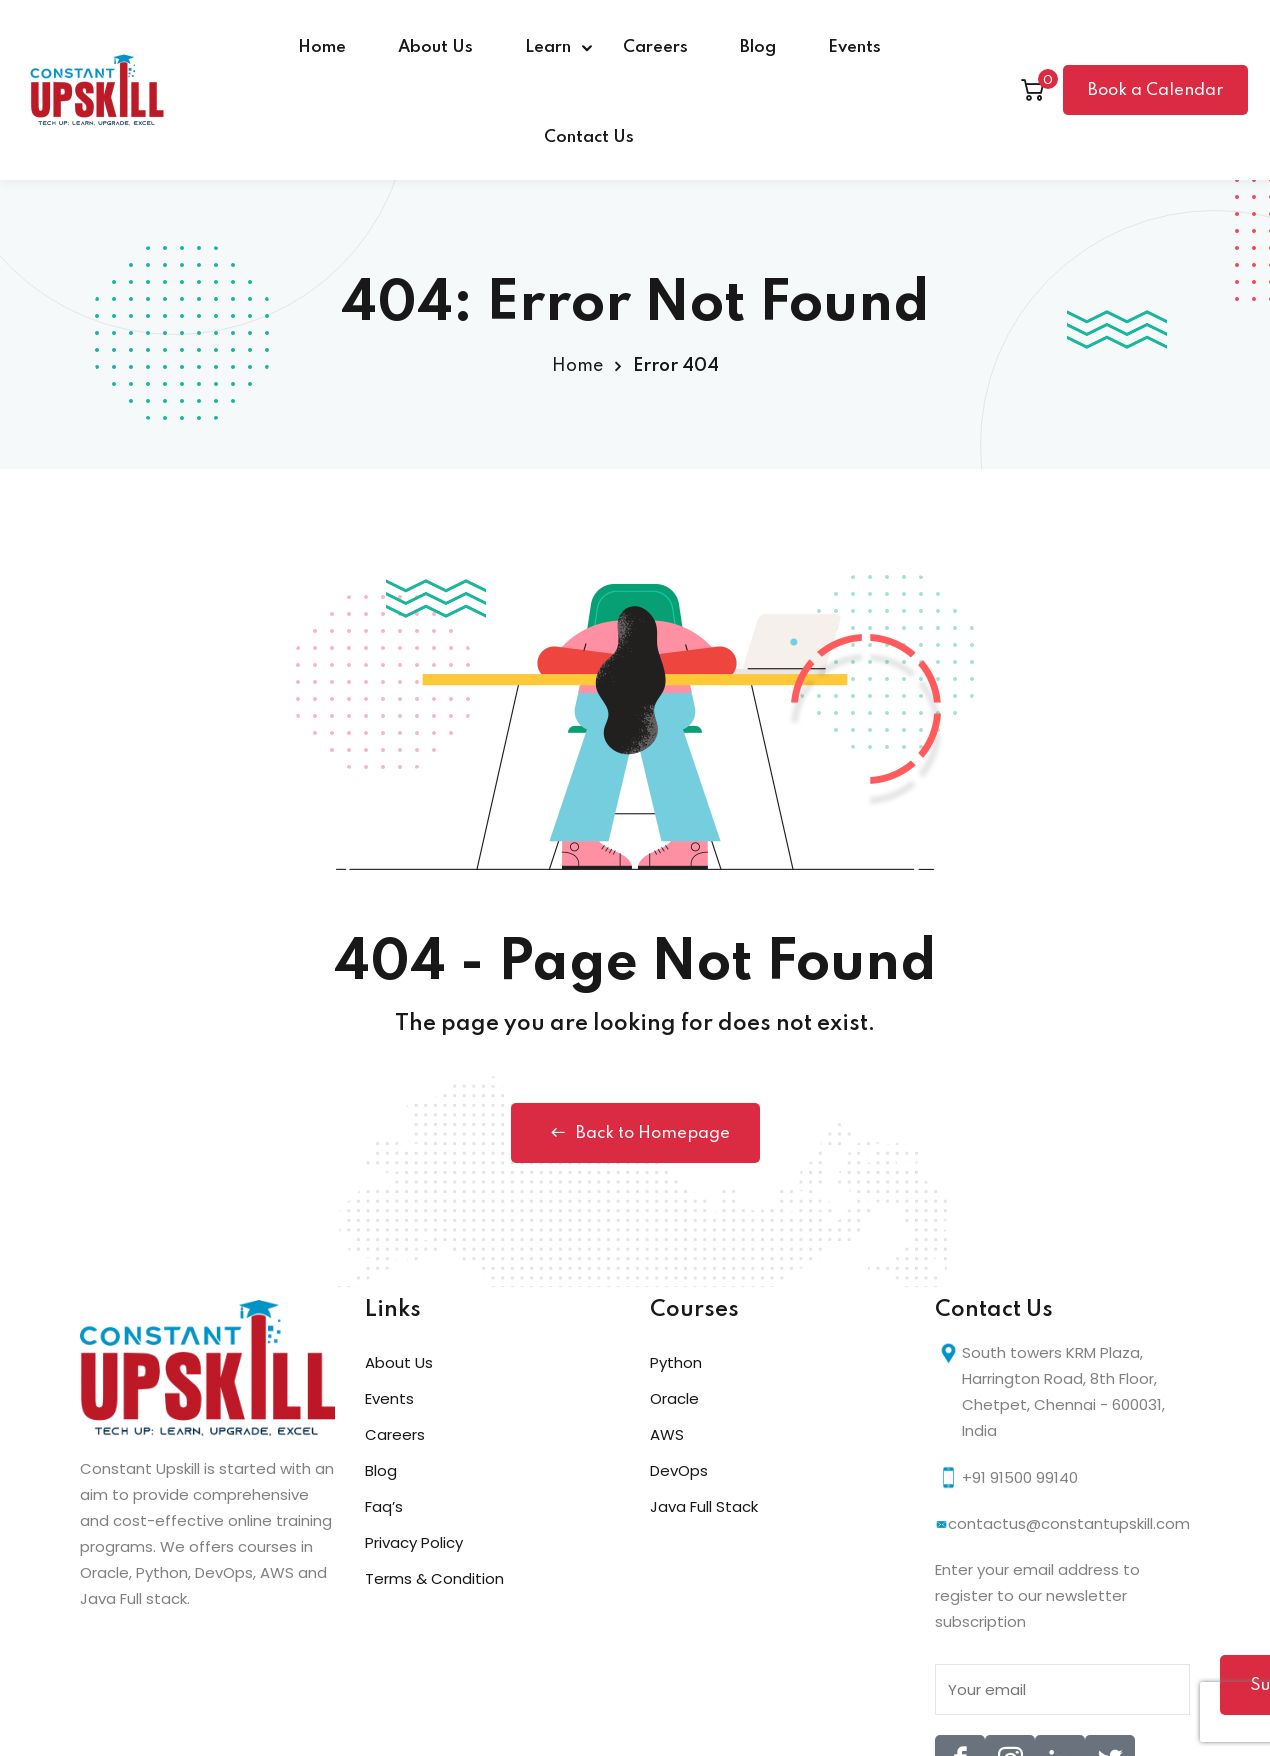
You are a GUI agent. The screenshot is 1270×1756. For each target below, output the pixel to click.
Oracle (674, 1398)
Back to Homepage (635, 1133)
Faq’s (384, 1506)
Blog (758, 47)
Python (676, 1362)
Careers (655, 47)
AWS (667, 1434)
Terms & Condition (434, 1578)
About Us (435, 47)
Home (322, 47)
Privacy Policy (414, 1542)
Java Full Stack (704, 1506)
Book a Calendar (1155, 90)
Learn (548, 47)
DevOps (679, 1470)
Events (854, 47)
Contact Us (589, 137)
